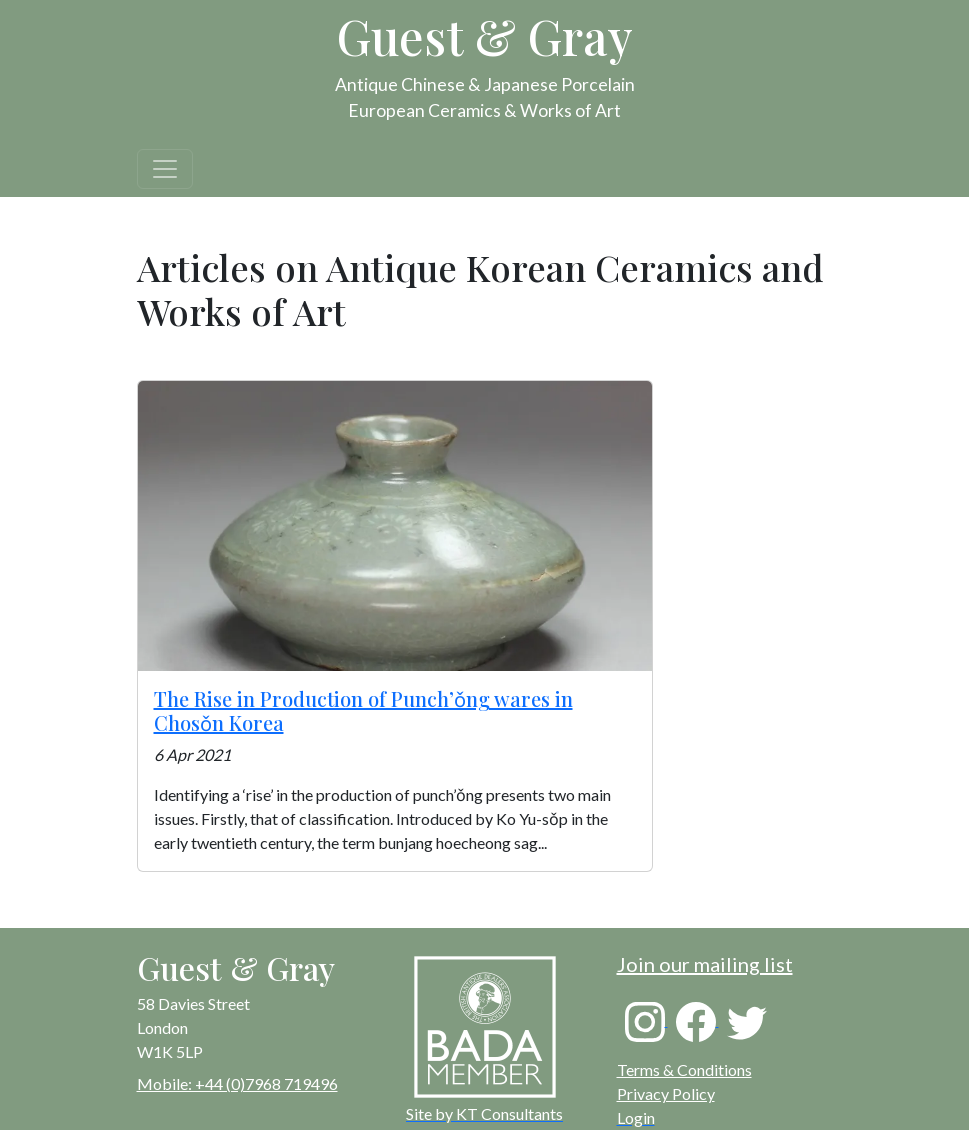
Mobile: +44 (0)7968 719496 (237, 1083)
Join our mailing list (705, 964)
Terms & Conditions (684, 1069)
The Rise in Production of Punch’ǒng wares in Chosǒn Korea (363, 710)
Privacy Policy (666, 1093)
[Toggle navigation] (165, 169)
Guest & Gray (485, 36)
